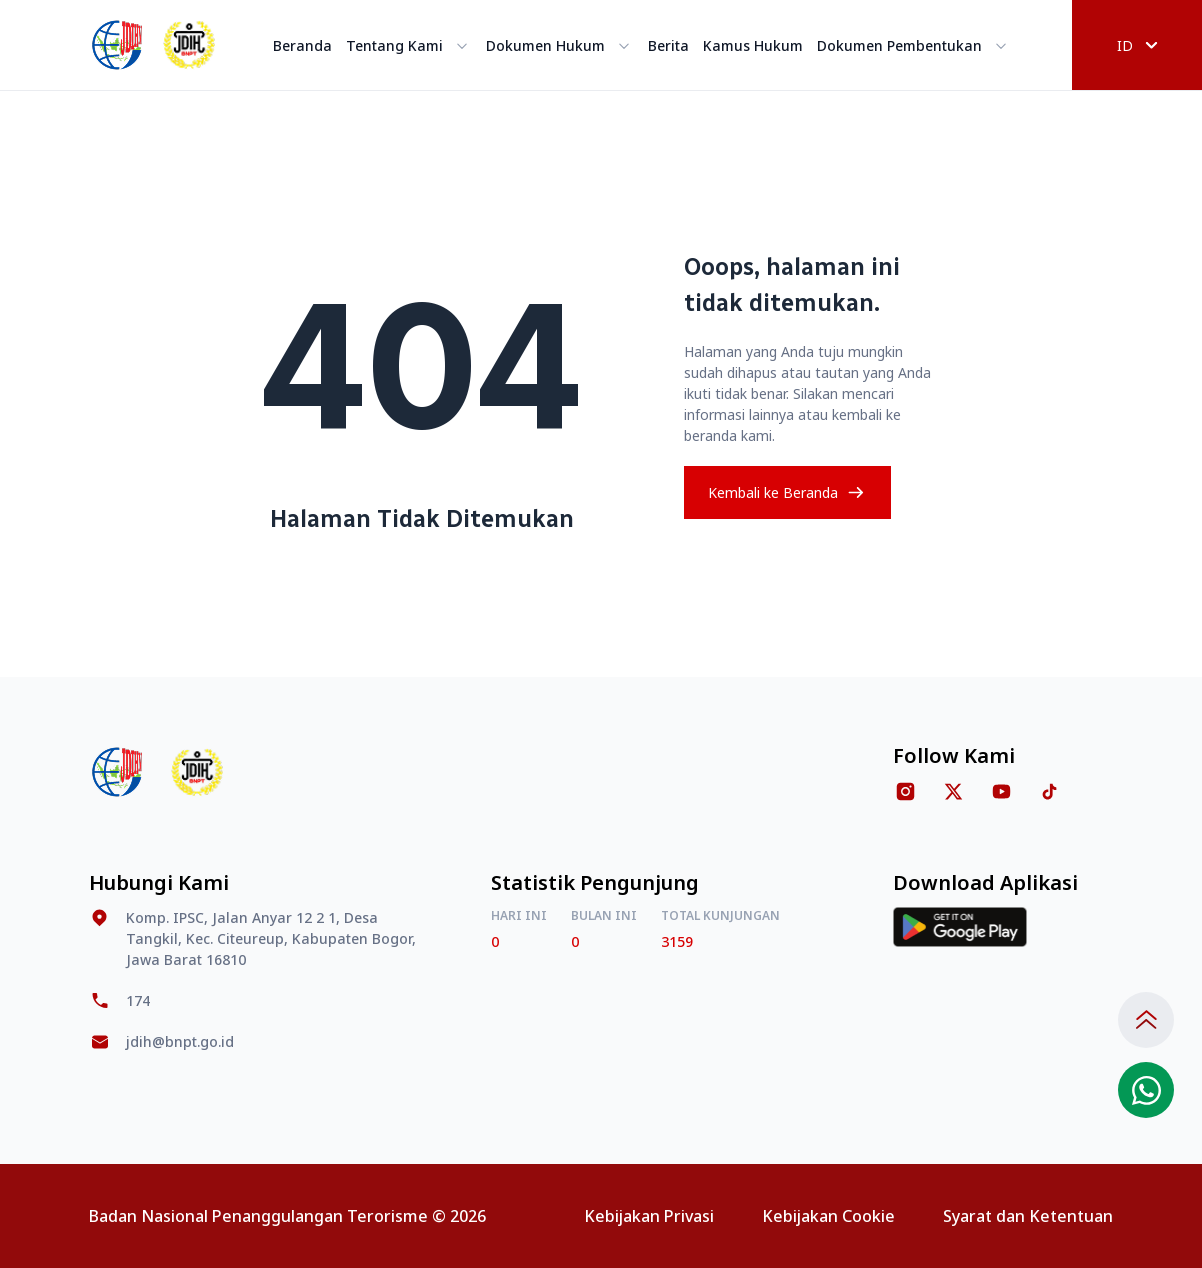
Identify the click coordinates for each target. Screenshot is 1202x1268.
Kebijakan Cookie (828, 1216)
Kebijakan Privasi (649, 1216)
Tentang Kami (409, 45)
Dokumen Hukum (560, 45)
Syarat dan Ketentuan (1028, 1216)
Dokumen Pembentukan (914, 45)
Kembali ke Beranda (787, 492)
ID (1137, 45)
